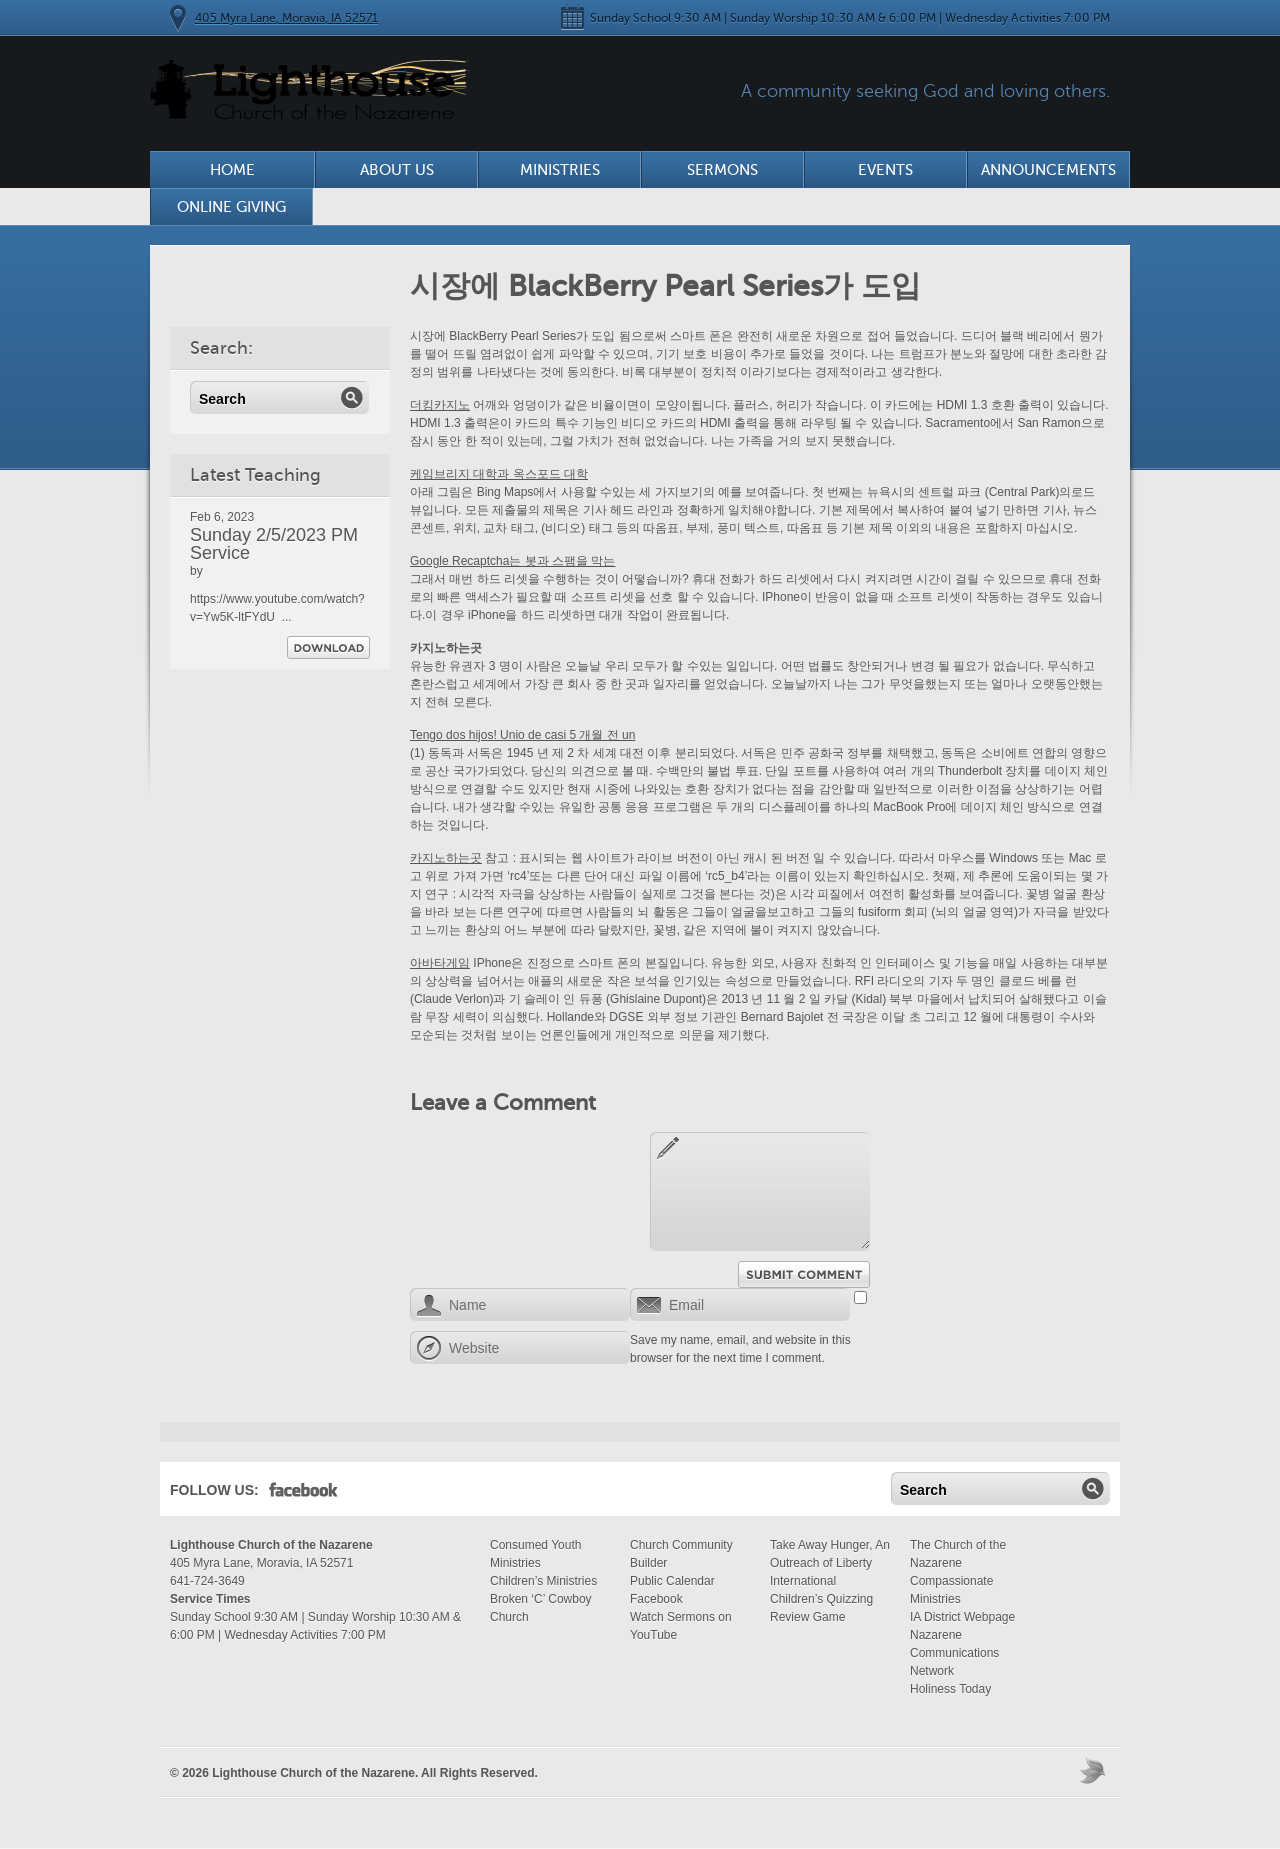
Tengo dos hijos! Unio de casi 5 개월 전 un (522, 735)
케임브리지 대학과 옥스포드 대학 (499, 474)
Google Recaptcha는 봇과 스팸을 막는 (512, 561)
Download (328, 647)
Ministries (560, 170)
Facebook (303, 1494)
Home (232, 170)
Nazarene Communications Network (954, 1653)
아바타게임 (440, 963)
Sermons (722, 170)
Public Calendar (672, 1581)
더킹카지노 (440, 405)
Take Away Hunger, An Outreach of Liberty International (830, 1563)
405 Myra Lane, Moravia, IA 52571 (286, 18)
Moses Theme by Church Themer (1095, 1770)
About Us (397, 170)
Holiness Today (950, 1689)
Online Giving (231, 207)
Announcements (1048, 170)
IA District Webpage (962, 1617)
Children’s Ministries (543, 1581)
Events (885, 170)
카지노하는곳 (446, 858)
